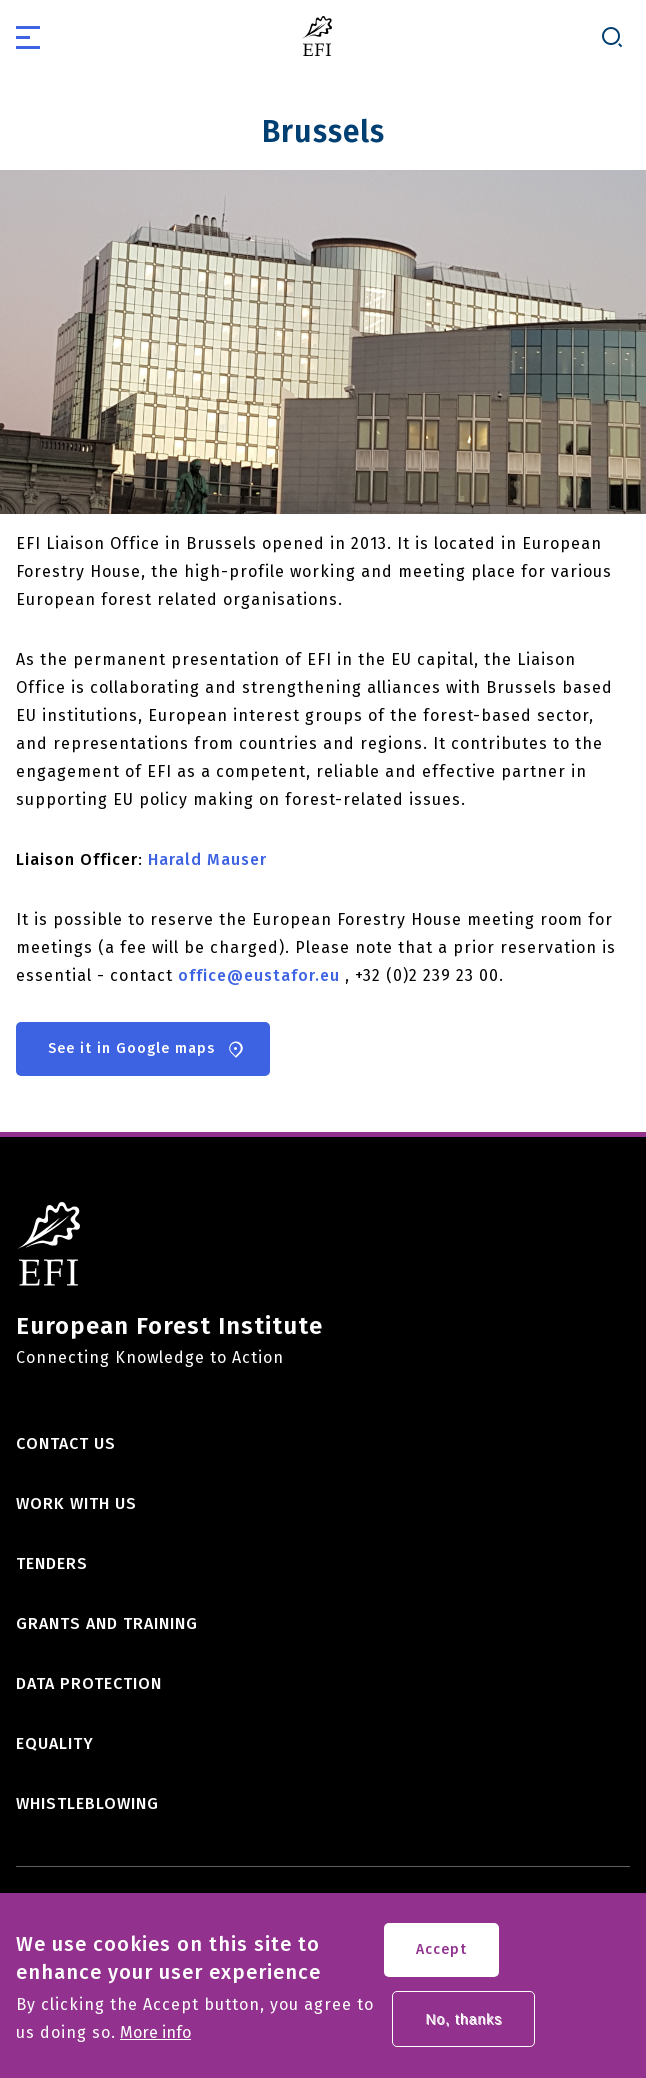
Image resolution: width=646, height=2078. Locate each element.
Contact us (66, 1443)
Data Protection (89, 1683)
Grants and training (107, 1623)
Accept (441, 1962)
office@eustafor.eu (259, 975)
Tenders (52, 1563)
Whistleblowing (87, 1803)
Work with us (76, 1503)
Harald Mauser (207, 859)
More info (155, 2046)
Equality (55, 1743)
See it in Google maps (131, 1048)
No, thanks (463, 2032)
